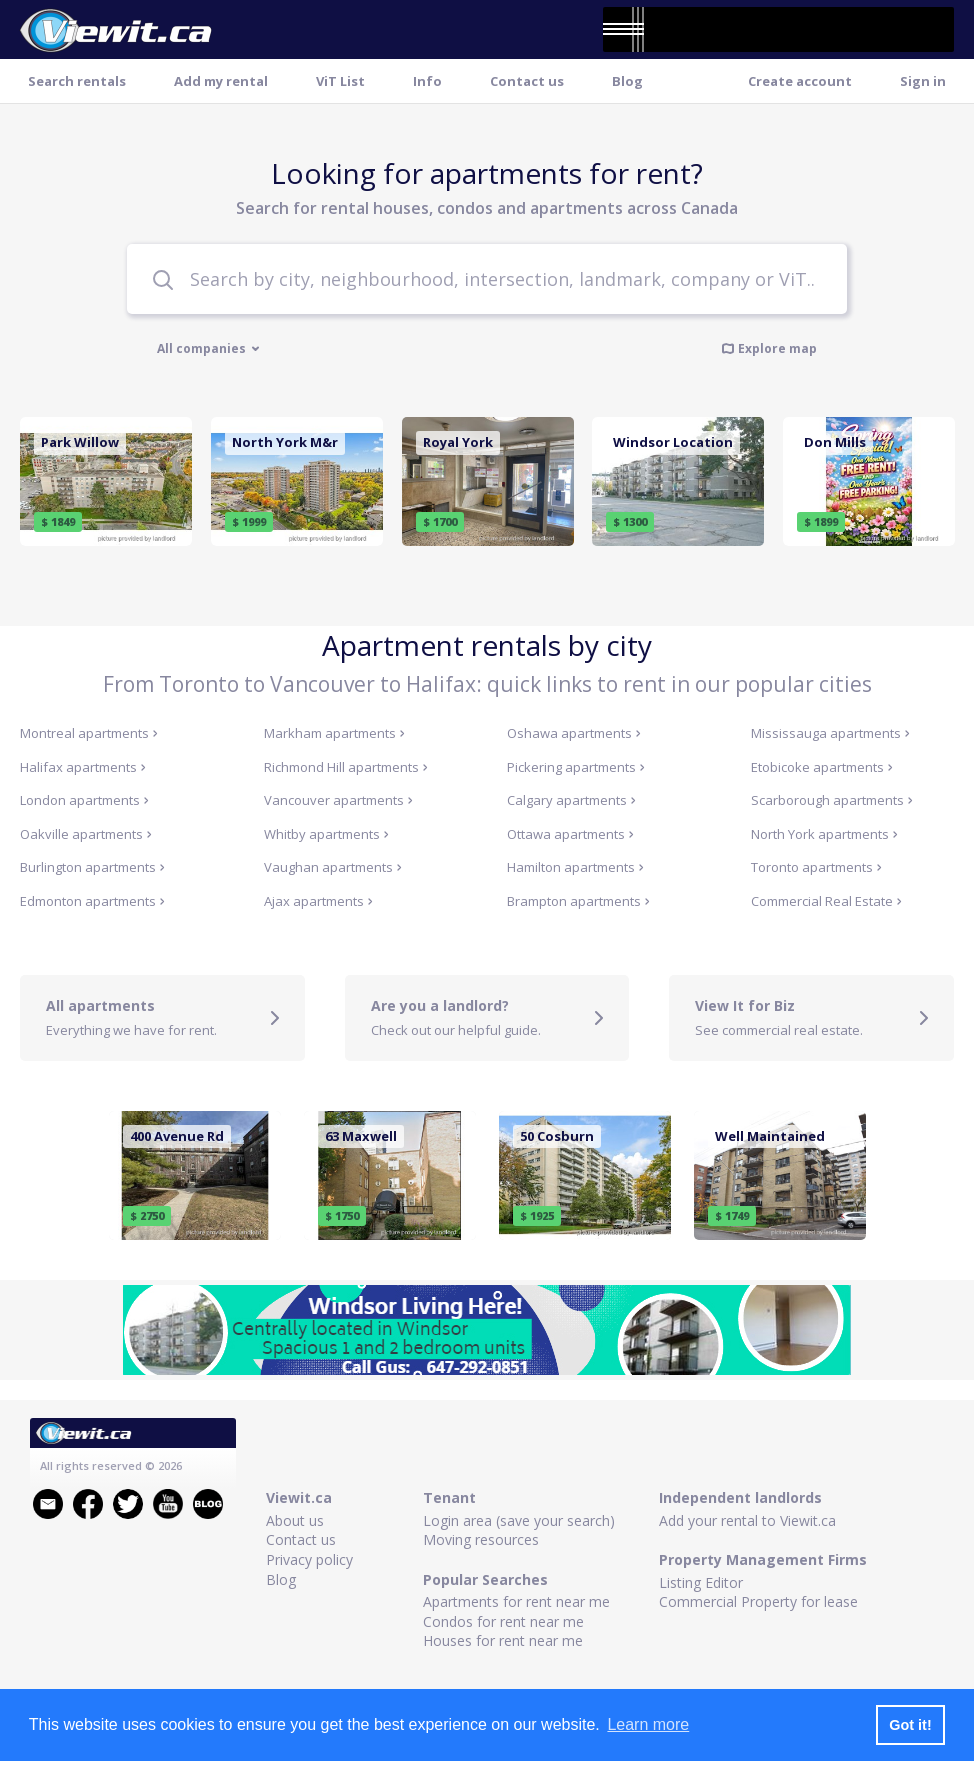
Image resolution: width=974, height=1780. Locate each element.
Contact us (527, 81)
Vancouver (338, 800)
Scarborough (832, 800)
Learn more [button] (648, 1724)
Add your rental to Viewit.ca (747, 1520)
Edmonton (92, 901)
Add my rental (221, 81)
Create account (800, 81)
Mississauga (830, 733)
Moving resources (481, 1539)
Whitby (326, 834)
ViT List (340, 81)
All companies (208, 349)
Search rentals (77, 81)
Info (427, 81)
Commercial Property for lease (758, 1601)
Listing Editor (701, 1582)
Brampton (578, 901)
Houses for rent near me (503, 1640)
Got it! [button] (910, 1725)
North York (824, 834)
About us (295, 1520)
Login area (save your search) (519, 1520)
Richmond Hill (346, 767)
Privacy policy (309, 1559)
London (84, 800)
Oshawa (574, 733)
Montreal (89, 733)
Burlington (92, 867)
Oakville (86, 834)
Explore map (769, 348)
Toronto (816, 867)
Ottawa (570, 834)
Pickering (576, 767)
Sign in (923, 81)
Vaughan (333, 867)
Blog (627, 81)
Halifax (83, 767)
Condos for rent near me (503, 1621)
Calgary (571, 800)
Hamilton (575, 867)
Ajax (318, 901)
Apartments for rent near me (516, 1601)
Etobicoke (822, 767)
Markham (334, 733)
